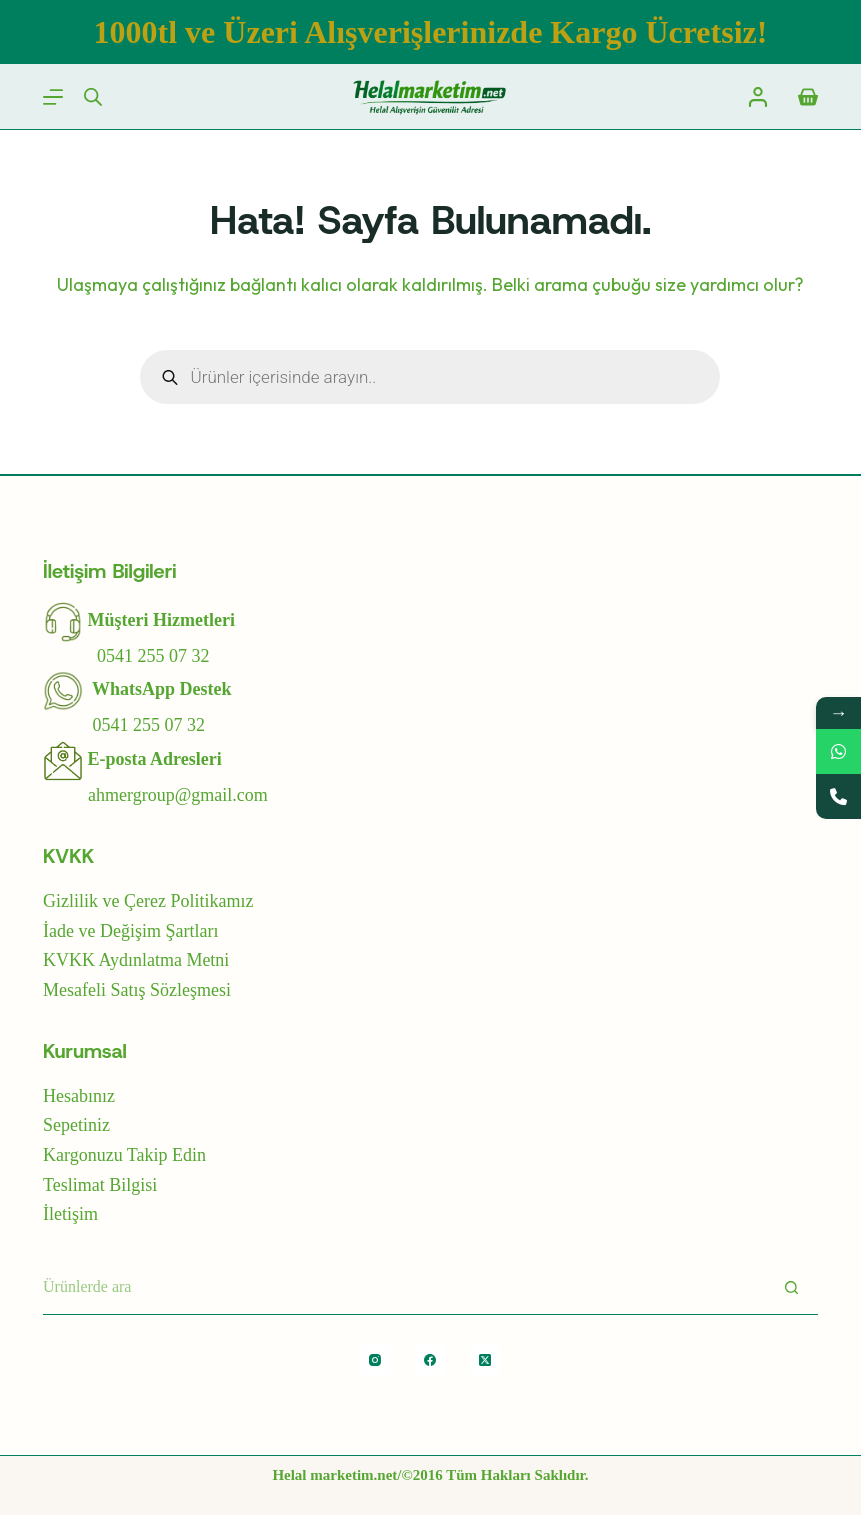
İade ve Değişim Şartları (130, 931)
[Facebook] (430, 1360)
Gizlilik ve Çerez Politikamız (148, 901)
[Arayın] (791, 1287)
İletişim (70, 1214)
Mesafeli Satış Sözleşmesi (137, 990)
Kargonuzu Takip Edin (124, 1155)
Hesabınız (79, 1096)
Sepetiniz (76, 1125)
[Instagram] (375, 1360)
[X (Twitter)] (485, 1360)
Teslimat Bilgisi (100, 1185)
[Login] (758, 97)
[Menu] (53, 97)
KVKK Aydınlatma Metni (136, 960)
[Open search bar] (93, 97)
